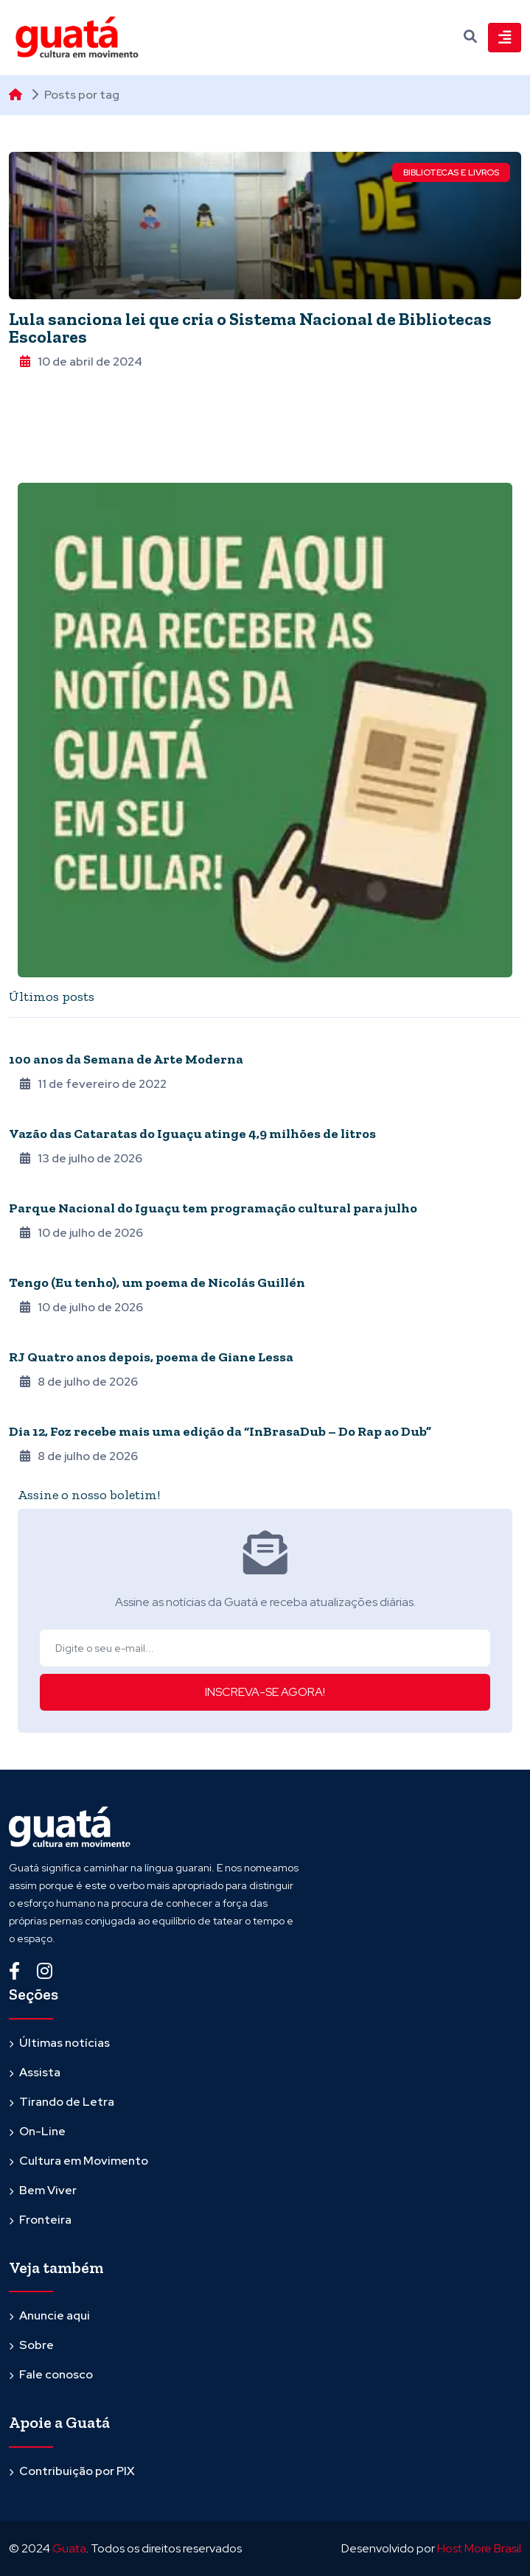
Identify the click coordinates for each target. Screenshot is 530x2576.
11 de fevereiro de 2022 (93, 1084)
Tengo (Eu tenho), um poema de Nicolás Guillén (157, 1282)
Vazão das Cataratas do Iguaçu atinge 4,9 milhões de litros (193, 1133)
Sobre (36, 2345)
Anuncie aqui (54, 2315)
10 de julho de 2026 (81, 1232)
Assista (39, 2072)
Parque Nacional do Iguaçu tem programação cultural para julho (214, 1208)
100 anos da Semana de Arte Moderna (126, 1059)
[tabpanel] (265, 1247)
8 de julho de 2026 (79, 1381)
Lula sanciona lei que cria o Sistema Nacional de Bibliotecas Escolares (250, 327)
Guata (69, 2548)
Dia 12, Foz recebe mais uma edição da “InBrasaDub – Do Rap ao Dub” (220, 1431)
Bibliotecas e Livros (451, 172)
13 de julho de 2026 (81, 1158)
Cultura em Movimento (83, 2160)
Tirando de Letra (66, 2101)
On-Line (42, 2131)
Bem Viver (48, 2190)
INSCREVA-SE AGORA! (265, 1692)
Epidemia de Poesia (53, 1337)
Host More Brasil (479, 2548)
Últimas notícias (64, 2042)
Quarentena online (58, 1039)
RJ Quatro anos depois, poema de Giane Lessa (151, 1357)
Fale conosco (56, 2374)
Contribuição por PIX (77, 2471)
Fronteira (34, 1188)
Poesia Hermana (48, 1262)
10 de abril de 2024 (81, 361)
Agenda (28, 1114)
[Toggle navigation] (504, 37)
